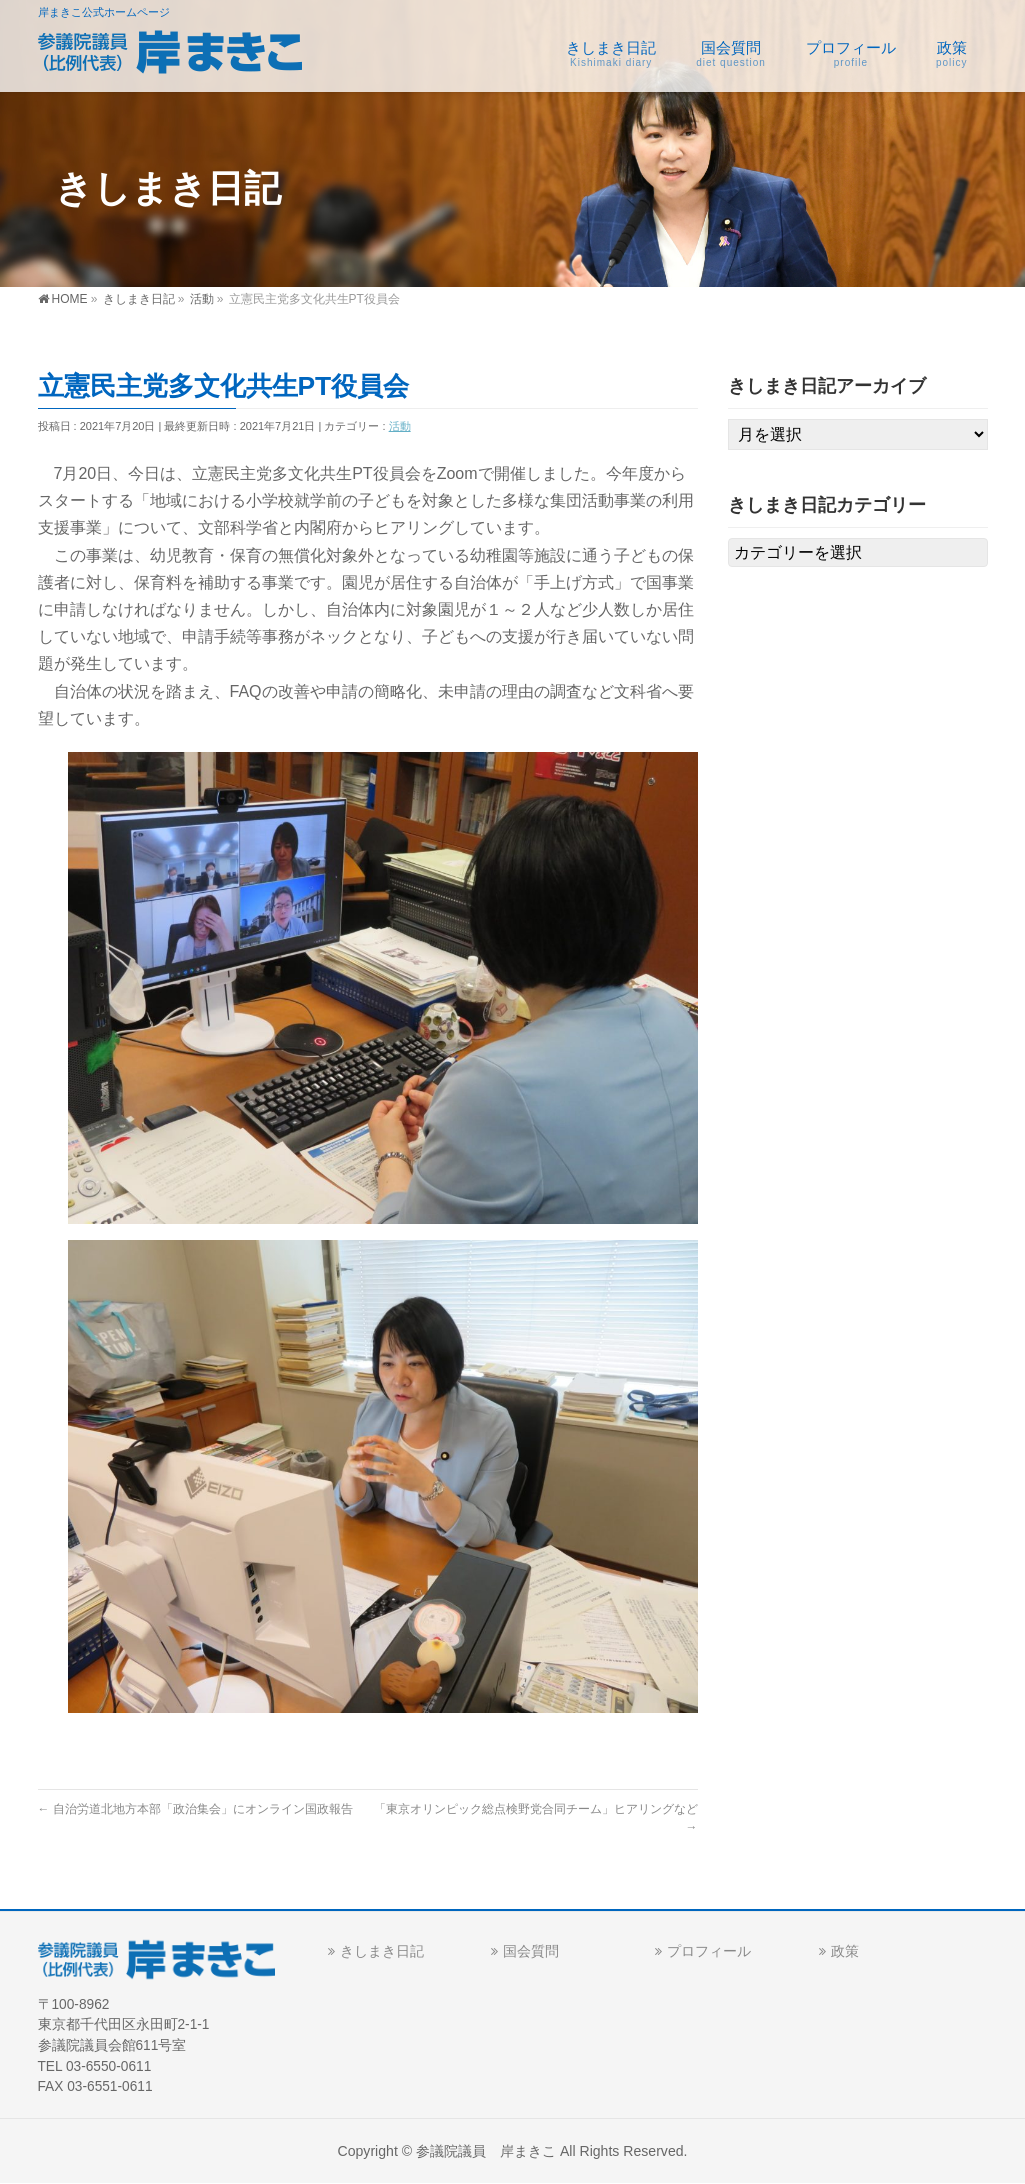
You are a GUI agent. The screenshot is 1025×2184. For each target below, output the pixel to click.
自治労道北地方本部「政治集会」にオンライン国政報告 (195, 1809)
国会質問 (531, 1951)
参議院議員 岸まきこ (486, 2151)
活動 (400, 426)
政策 (845, 1951)
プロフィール (709, 1951)
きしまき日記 (382, 1951)
